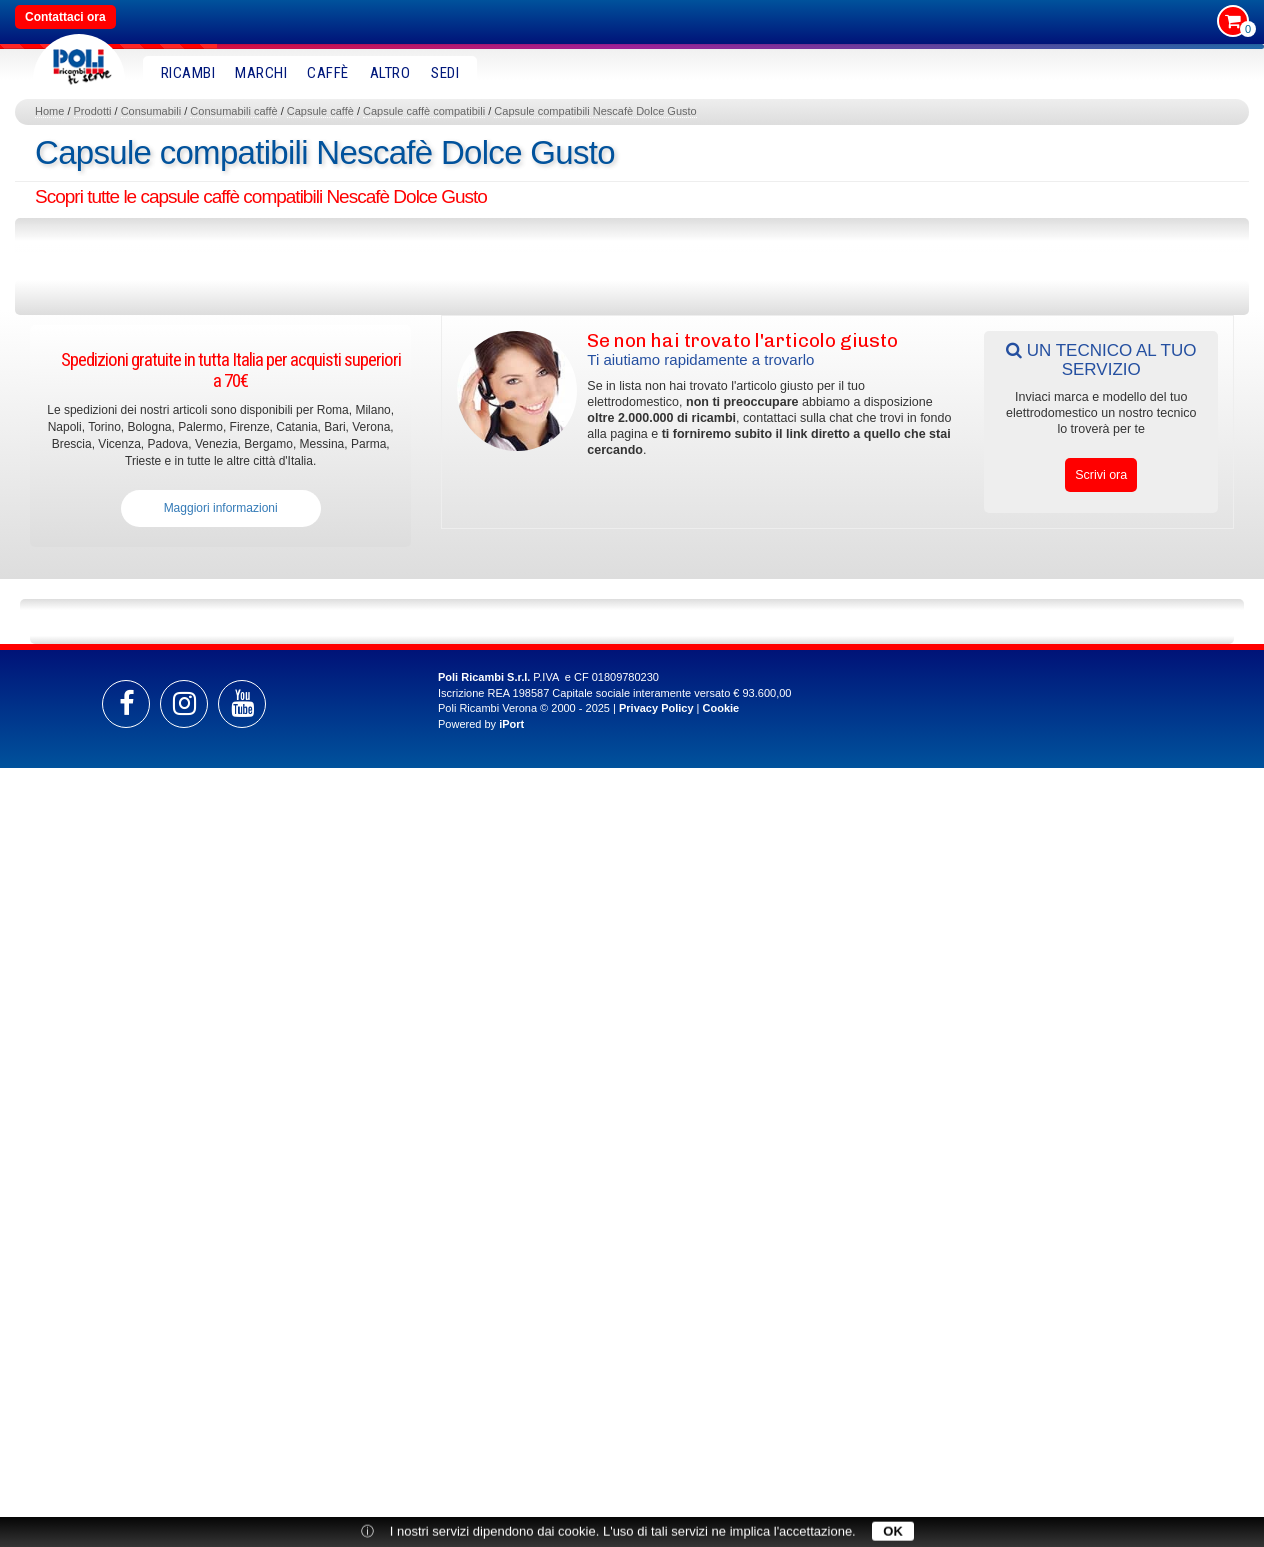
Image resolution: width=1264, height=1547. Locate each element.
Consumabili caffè (233, 111)
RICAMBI (188, 73)
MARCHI (261, 73)
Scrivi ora (1101, 475)
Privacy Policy (656, 708)
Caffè (328, 73)
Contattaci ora (65, 17)
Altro (390, 73)
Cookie (721, 708)
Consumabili (151, 111)
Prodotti (93, 111)
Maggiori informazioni (221, 508)
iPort (511, 724)
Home (49, 111)
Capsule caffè (320, 111)
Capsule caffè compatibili (424, 111)
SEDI (445, 73)
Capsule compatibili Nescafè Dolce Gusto (595, 111)
